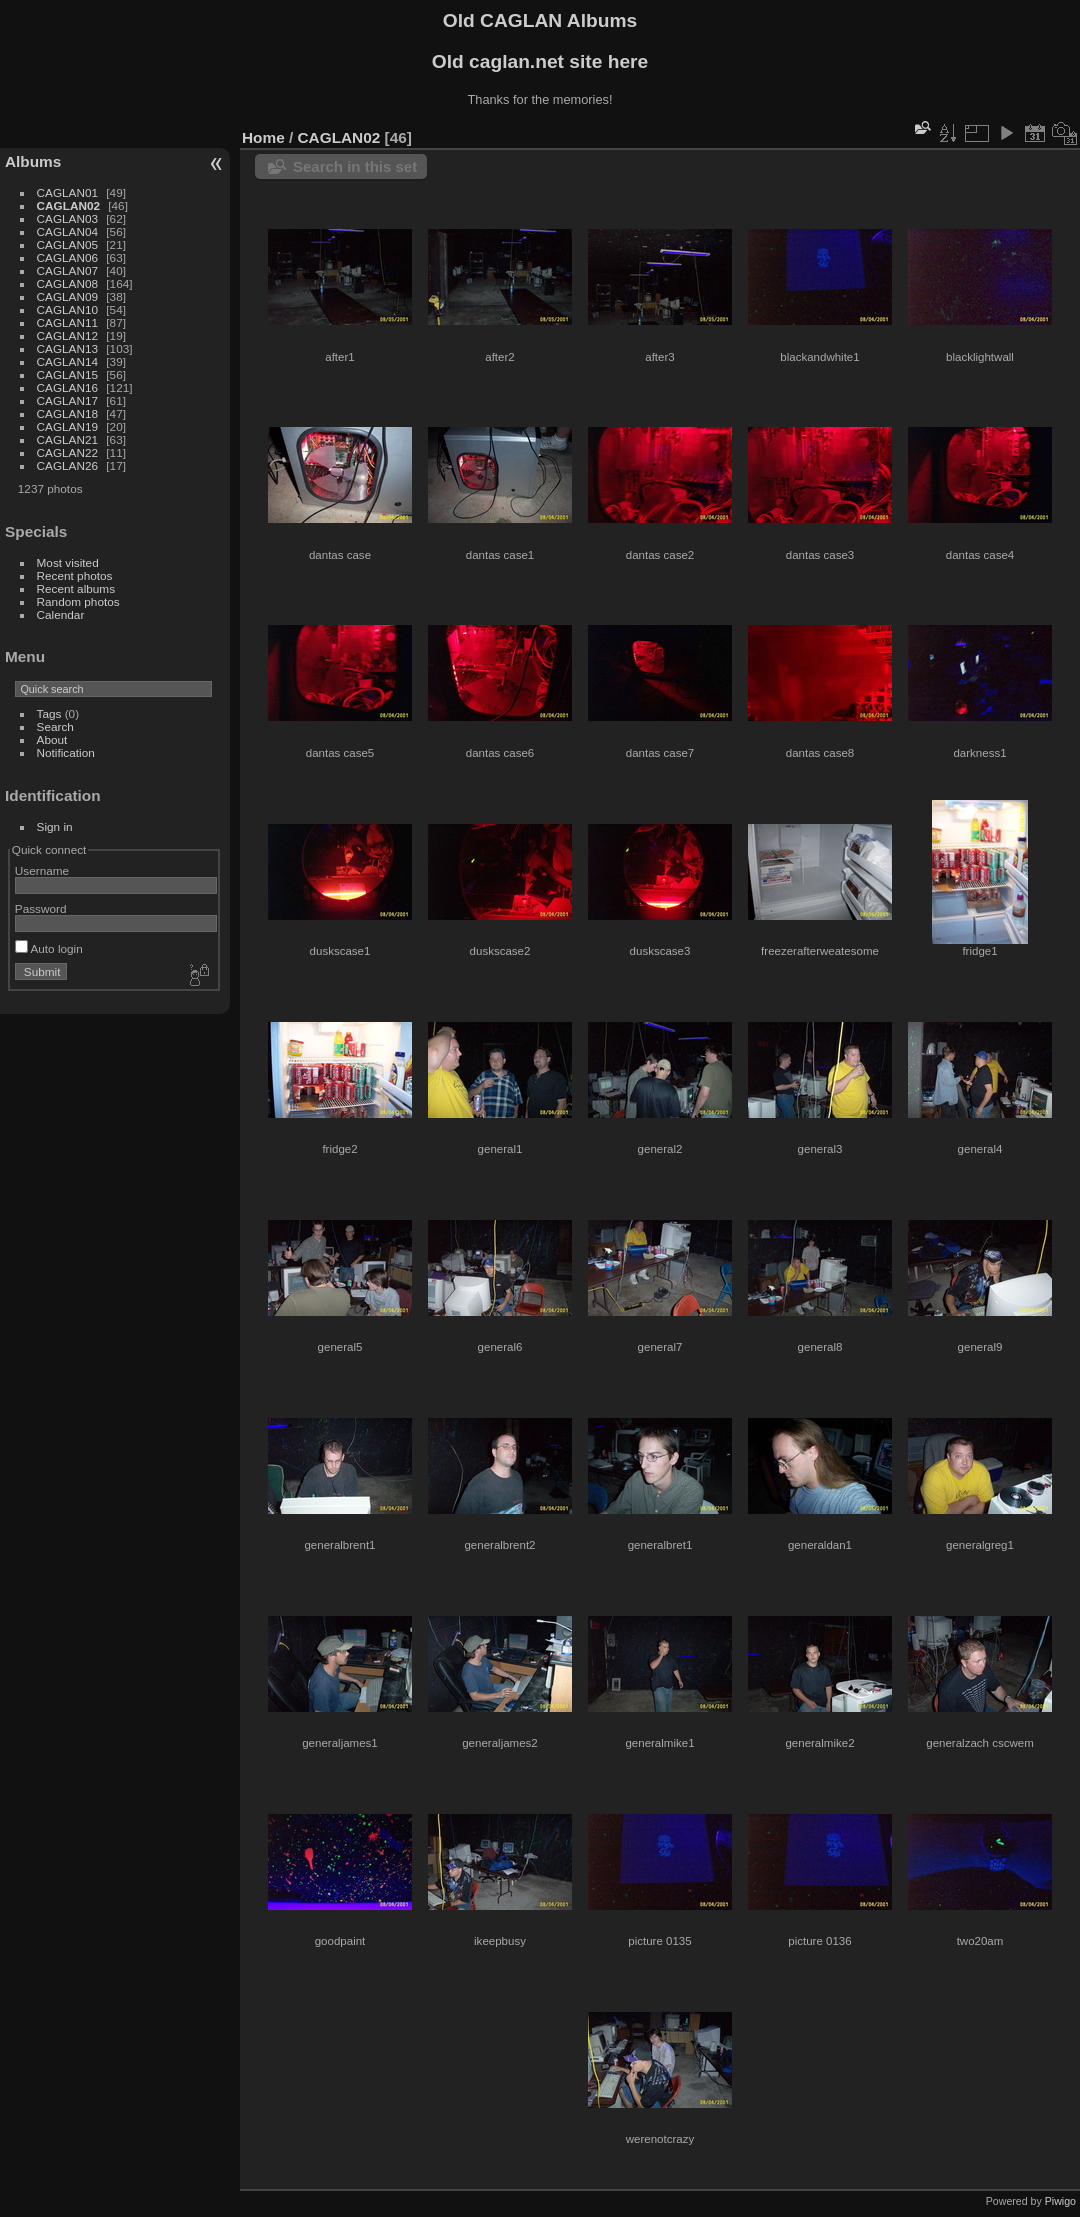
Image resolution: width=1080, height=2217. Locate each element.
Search (55, 726)
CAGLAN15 (67, 374)
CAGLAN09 (67, 296)
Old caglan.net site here (540, 61)
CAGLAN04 (67, 231)
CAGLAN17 (67, 400)
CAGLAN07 (67, 270)
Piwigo (1060, 2201)
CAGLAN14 (67, 361)
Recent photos (75, 575)
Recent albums (76, 588)
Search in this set (355, 166)
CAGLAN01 (67, 192)
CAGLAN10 (67, 309)
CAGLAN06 (67, 257)
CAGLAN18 (67, 413)
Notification (66, 752)
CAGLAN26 (67, 465)
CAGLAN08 (67, 283)
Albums (33, 161)
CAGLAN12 (67, 335)
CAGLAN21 (67, 439)
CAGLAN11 (67, 322)
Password (41, 908)
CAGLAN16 (67, 387)
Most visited (68, 562)
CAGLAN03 (67, 218)
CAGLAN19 (67, 426)
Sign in (55, 826)
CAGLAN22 (67, 452)
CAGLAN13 (67, 348)
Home (263, 137)
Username (42, 870)
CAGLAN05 (67, 244)
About (52, 739)
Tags (49, 713)
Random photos (78, 601)
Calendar (61, 614)
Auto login (49, 948)
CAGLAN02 (68, 205)
